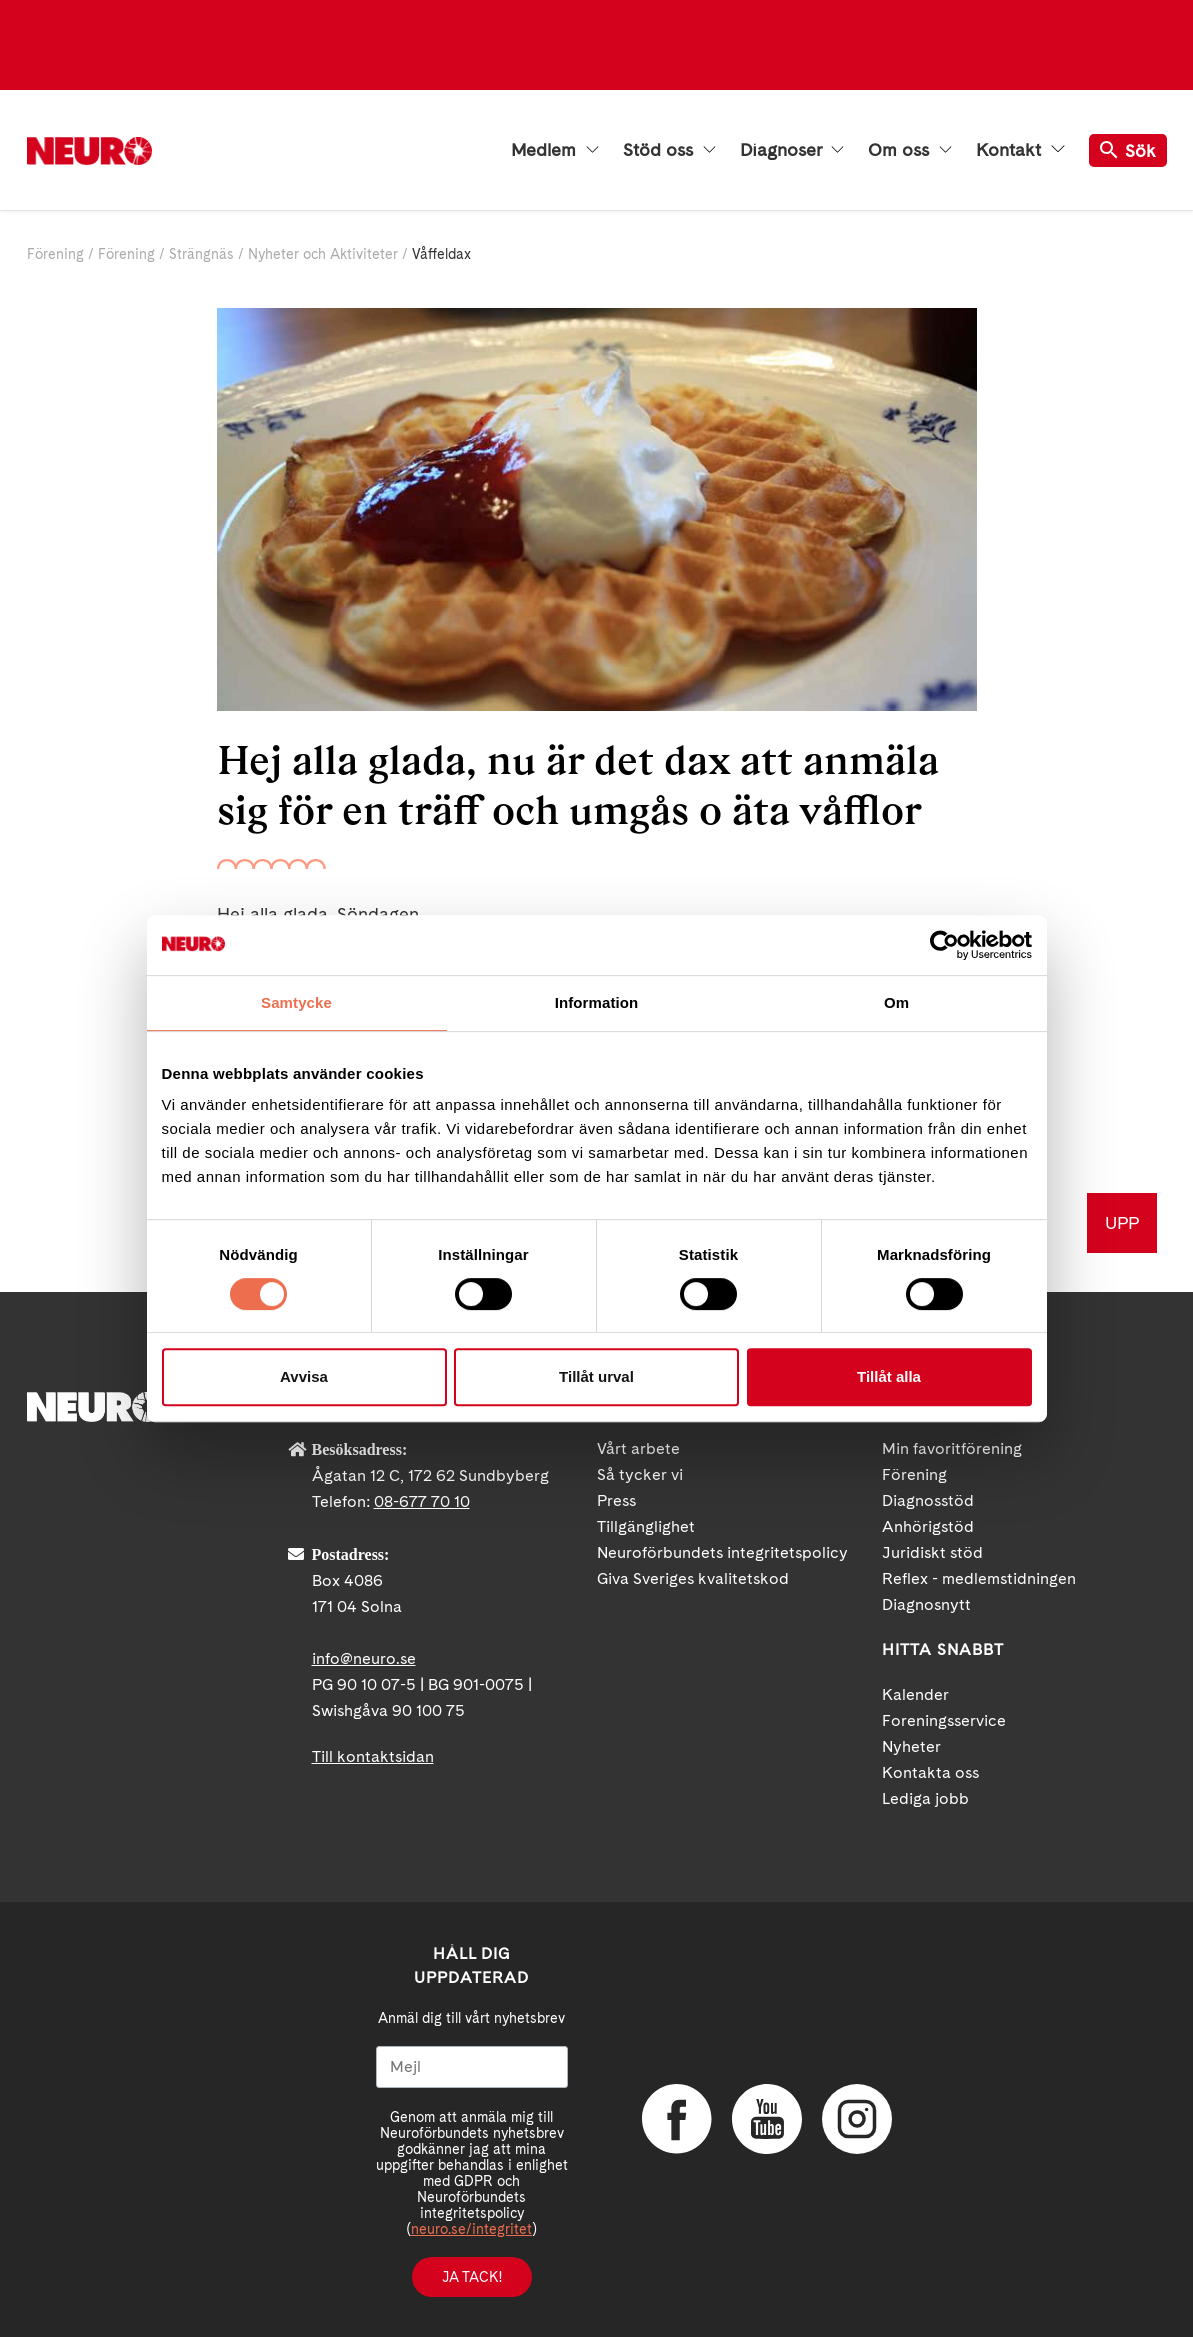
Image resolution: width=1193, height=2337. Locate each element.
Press (616, 1500)
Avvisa (304, 1376)
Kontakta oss (930, 1772)
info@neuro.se (364, 1658)
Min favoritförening (952, 1448)
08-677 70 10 (422, 1501)
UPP (1122, 1222)
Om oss (910, 150)
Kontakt (1020, 150)
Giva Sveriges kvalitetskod (693, 1578)
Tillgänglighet (646, 1526)
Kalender (915, 1694)
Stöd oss (669, 150)
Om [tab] (896, 1002)
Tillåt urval (596, 1376)
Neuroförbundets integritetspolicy (722, 1552)
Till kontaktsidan (373, 1756)
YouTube (767, 2119)
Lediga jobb (925, 1798)
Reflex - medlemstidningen (979, 1578)
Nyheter (911, 1746)
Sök (1128, 150)
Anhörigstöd (928, 1526)
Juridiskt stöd (932, 1552)
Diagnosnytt (926, 1604)
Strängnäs (201, 254)
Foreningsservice (944, 1720)
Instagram (857, 2119)
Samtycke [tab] (296, 1002)
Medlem (555, 150)
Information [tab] (597, 1002)
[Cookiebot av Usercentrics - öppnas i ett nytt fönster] (944, 945)
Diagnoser (792, 150)
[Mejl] (472, 2067)
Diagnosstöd (928, 1500)
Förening (55, 254)
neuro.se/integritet (471, 2229)
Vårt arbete (638, 1448)
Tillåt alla (889, 1376)
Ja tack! (472, 2277)
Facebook (677, 2119)
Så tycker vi (640, 1474)
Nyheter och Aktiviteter (323, 254)
